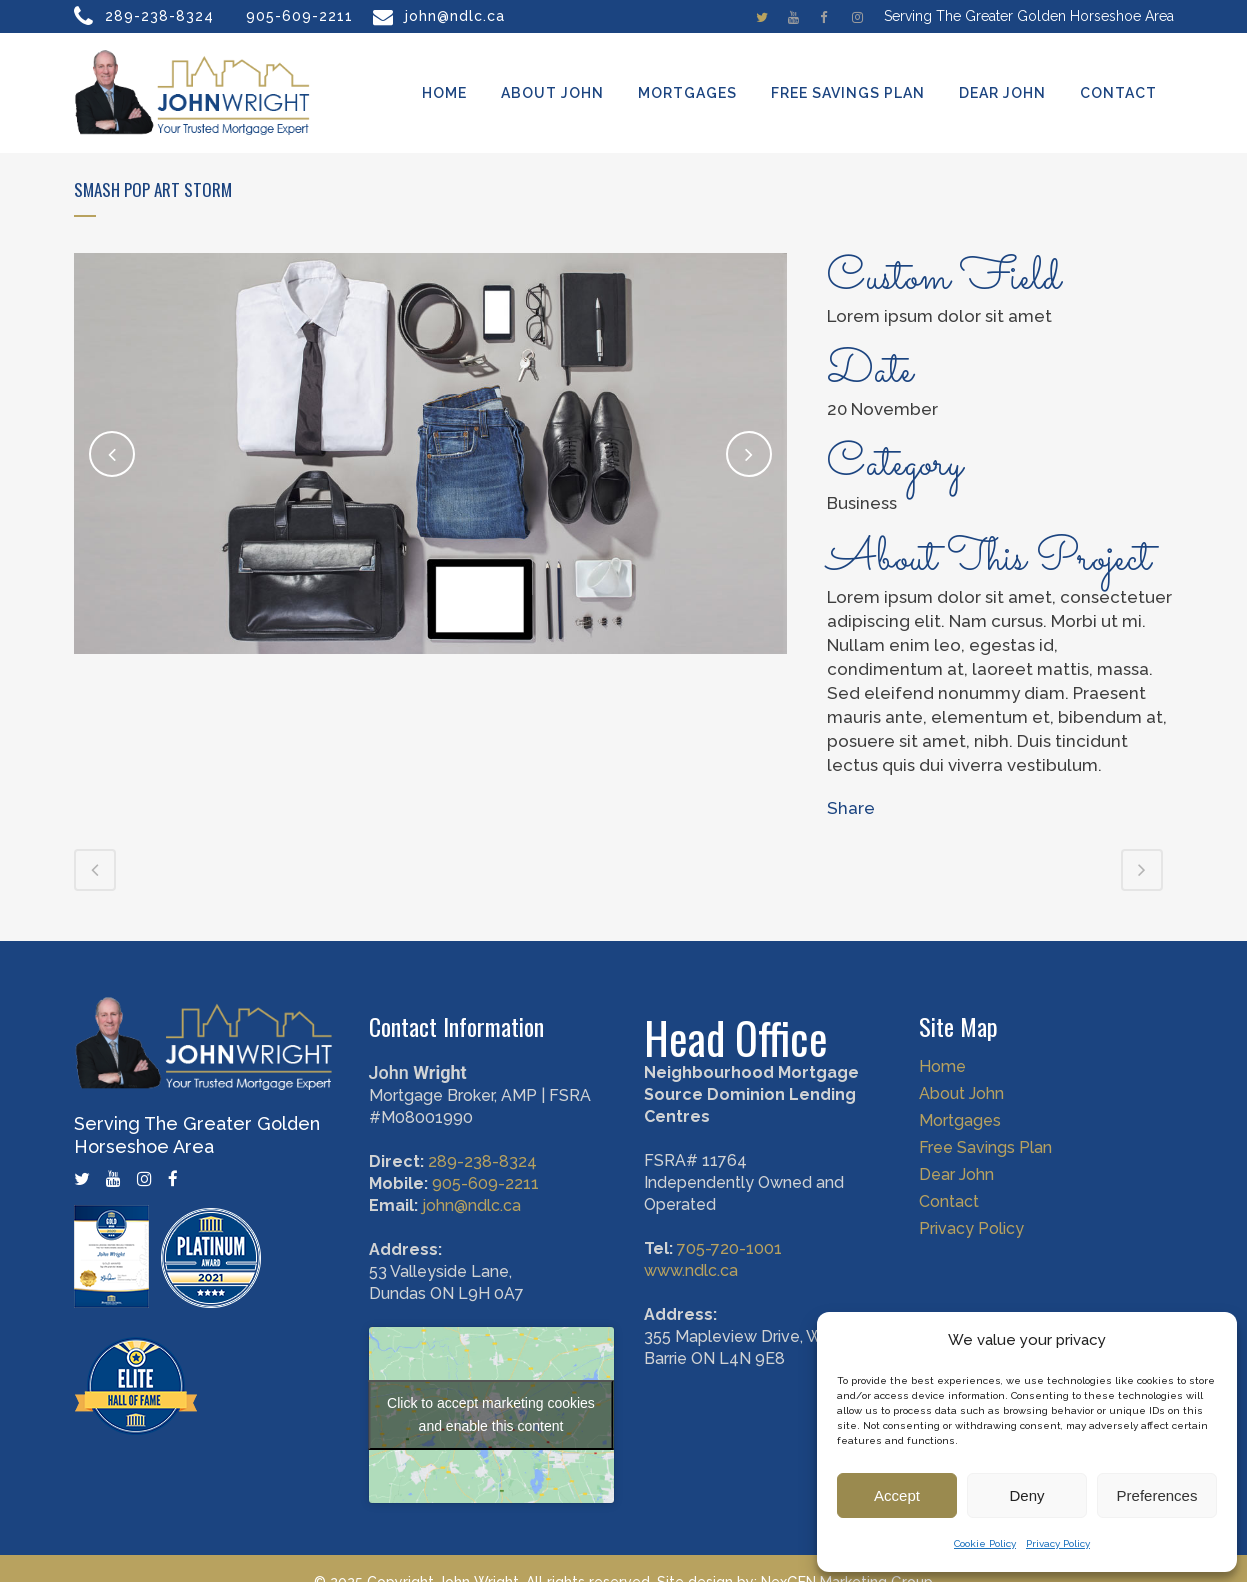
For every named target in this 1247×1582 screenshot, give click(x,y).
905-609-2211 (299, 16)
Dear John (956, 1175)
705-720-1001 (729, 1248)
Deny (1026, 1495)
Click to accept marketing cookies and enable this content (491, 1414)
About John (961, 1094)
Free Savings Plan (985, 1148)
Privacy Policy (1058, 1543)
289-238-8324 (159, 16)
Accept (897, 1495)
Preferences (1157, 1495)
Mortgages (960, 1121)
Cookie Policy (985, 1543)
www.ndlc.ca (691, 1270)
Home (942, 1067)
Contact (949, 1202)
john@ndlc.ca (455, 16)
